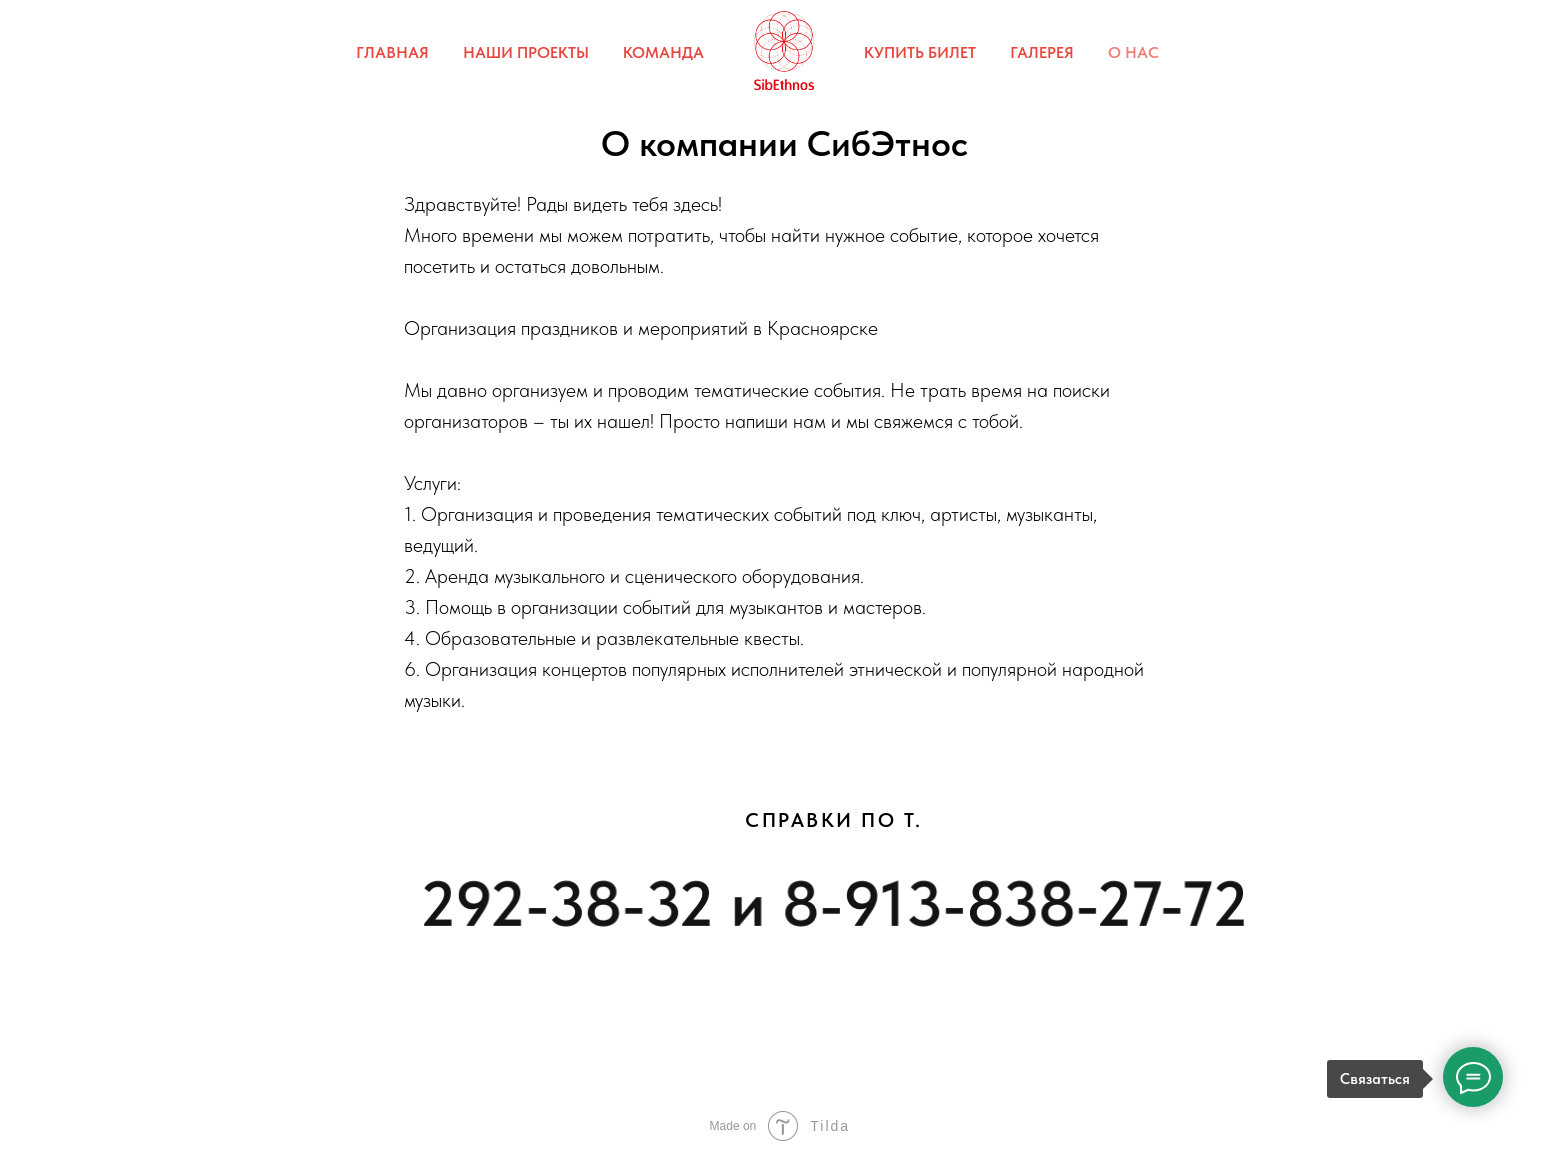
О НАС (1133, 52)
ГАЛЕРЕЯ (1042, 52)
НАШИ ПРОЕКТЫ (526, 52)
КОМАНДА (663, 52)
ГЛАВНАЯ (392, 52)
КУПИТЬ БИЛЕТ (920, 52)
